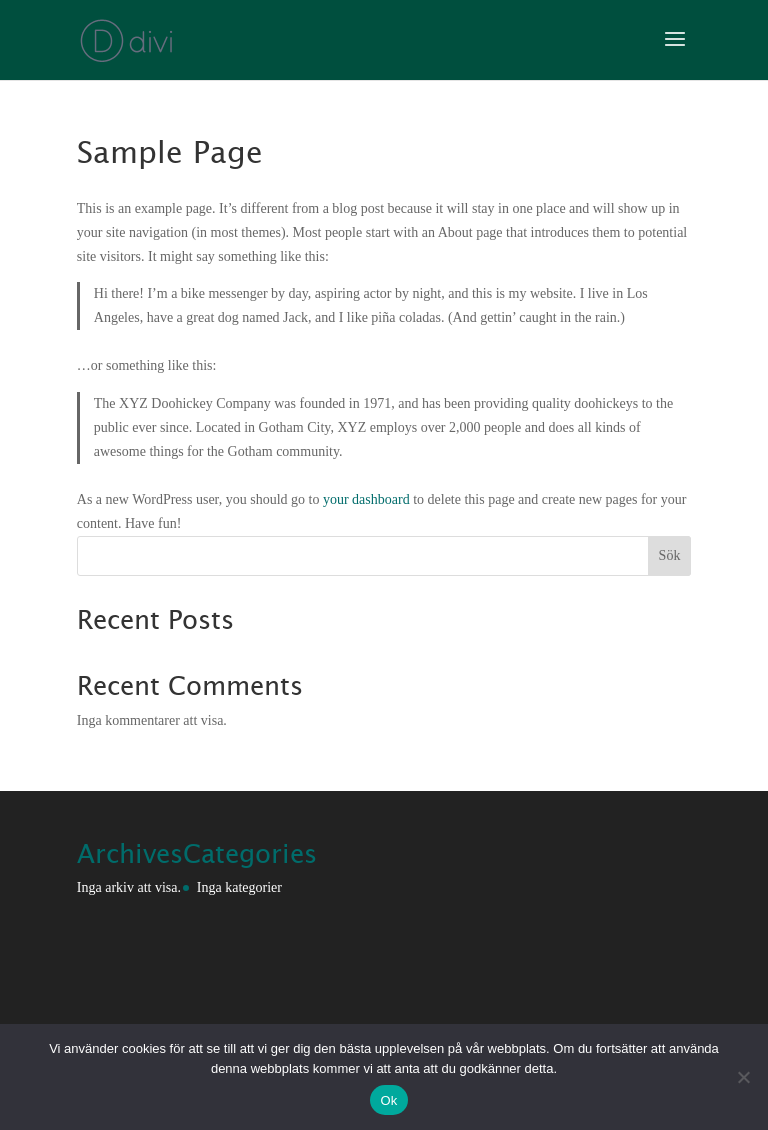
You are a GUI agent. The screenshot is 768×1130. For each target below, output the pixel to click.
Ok (388, 1100)
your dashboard (366, 499)
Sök (670, 555)
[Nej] (743, 1077)
